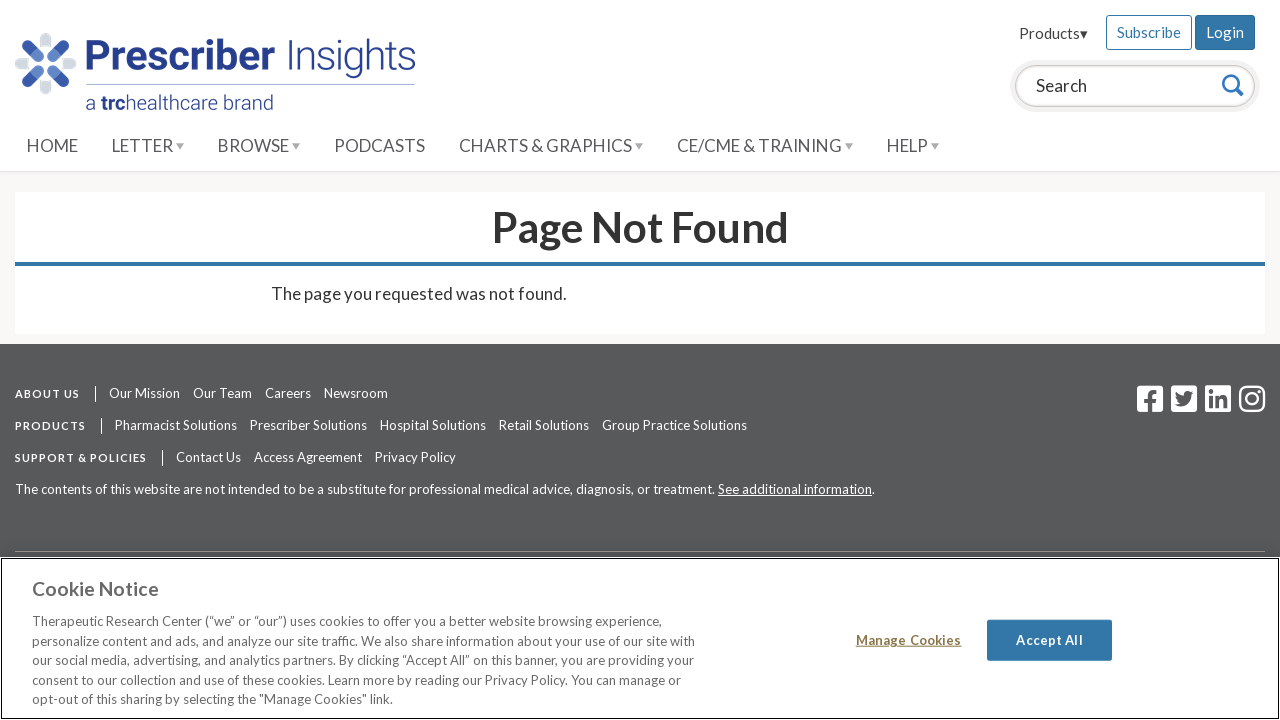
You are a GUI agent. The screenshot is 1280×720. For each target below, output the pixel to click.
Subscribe (1149, 32)
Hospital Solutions (433, 425)
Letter (148, 145)
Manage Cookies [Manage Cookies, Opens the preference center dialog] (909, 639)
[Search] (1233, 85)
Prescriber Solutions (308, 425)
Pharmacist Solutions (176, 425)
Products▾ (1053, 33)
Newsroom (356, 393)
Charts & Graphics (551, 145)
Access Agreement (308, 457)
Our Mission (144, 393)
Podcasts (379, 145)
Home (52, 145)
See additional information (795, 489)
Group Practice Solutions (674, 425)
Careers (288, 393)
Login (1225, 32)
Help (913, 145)
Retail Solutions (544, 425)
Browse (259, 145)
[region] (640, 638)
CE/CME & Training (765, 145)
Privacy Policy (415, 457)
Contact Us (208, 457)
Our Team (222, 393)
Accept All (1049, 639)
